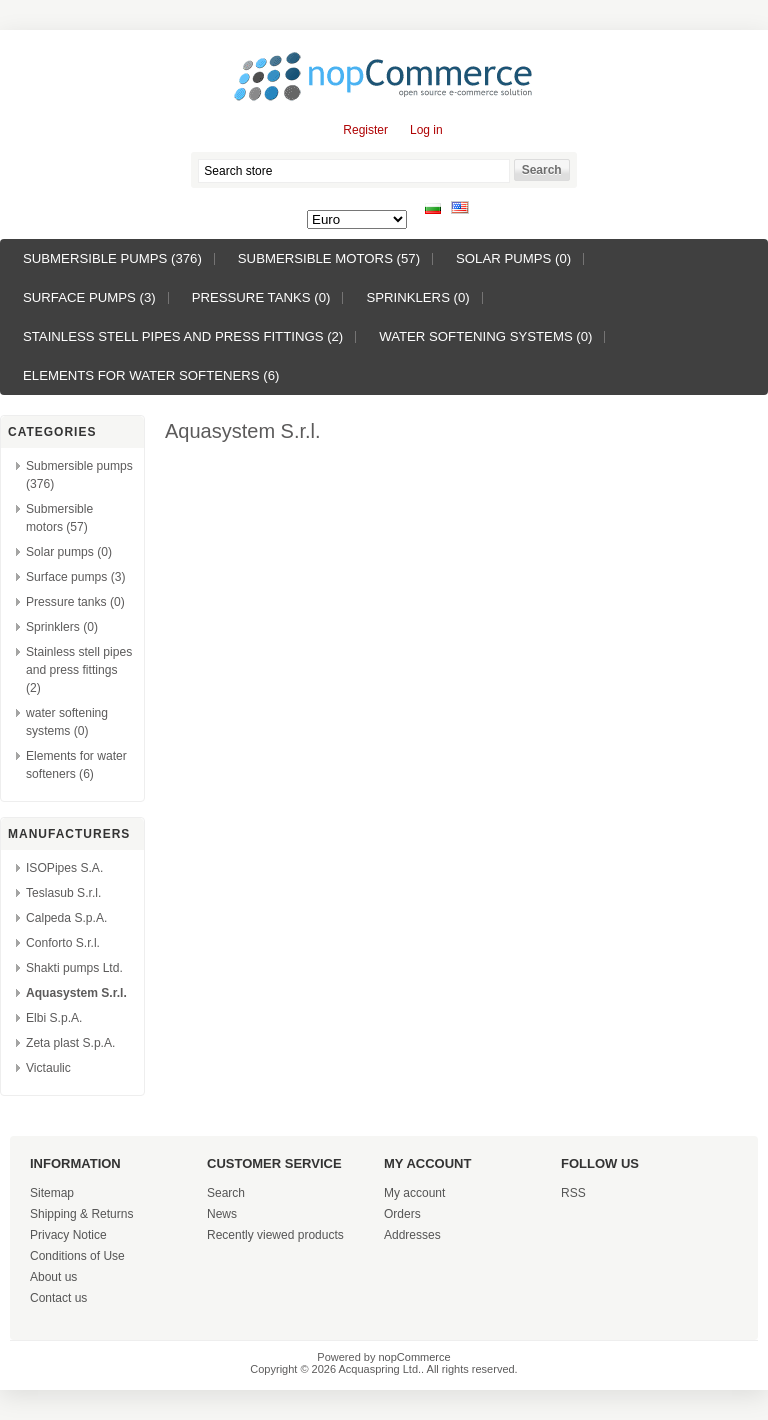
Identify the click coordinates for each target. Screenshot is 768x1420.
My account (414, 1193)
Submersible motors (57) (329, 258)
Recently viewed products (275, 1235)
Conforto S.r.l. (63, 943)
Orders (402, 1214)
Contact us (58, 1298)
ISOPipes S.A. (64, 868)
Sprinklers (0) (417, 297)
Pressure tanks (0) (261, 297)
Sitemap (52, 1193)
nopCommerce (415, 1357)
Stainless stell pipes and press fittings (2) (183, 336)
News (222, 1214)
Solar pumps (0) (513, 258)
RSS (573, 1193)
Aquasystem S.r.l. (76, 993)
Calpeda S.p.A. (66, 918)
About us (53, 1277)
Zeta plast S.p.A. (70, 1043)
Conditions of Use (77, 1256)
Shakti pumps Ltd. (74, 968)
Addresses (412, 1235)
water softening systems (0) (485, 336)
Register (365, 130)
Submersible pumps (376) (112, 258)
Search (226, 1193)
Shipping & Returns (81, 1214)
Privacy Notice (68, 1235)
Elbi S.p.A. (54, 1018)
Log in (426, 130)
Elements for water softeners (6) (151, 375)
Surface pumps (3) (89, 297)
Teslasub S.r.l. (63, 893)
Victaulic (48, 1068)
